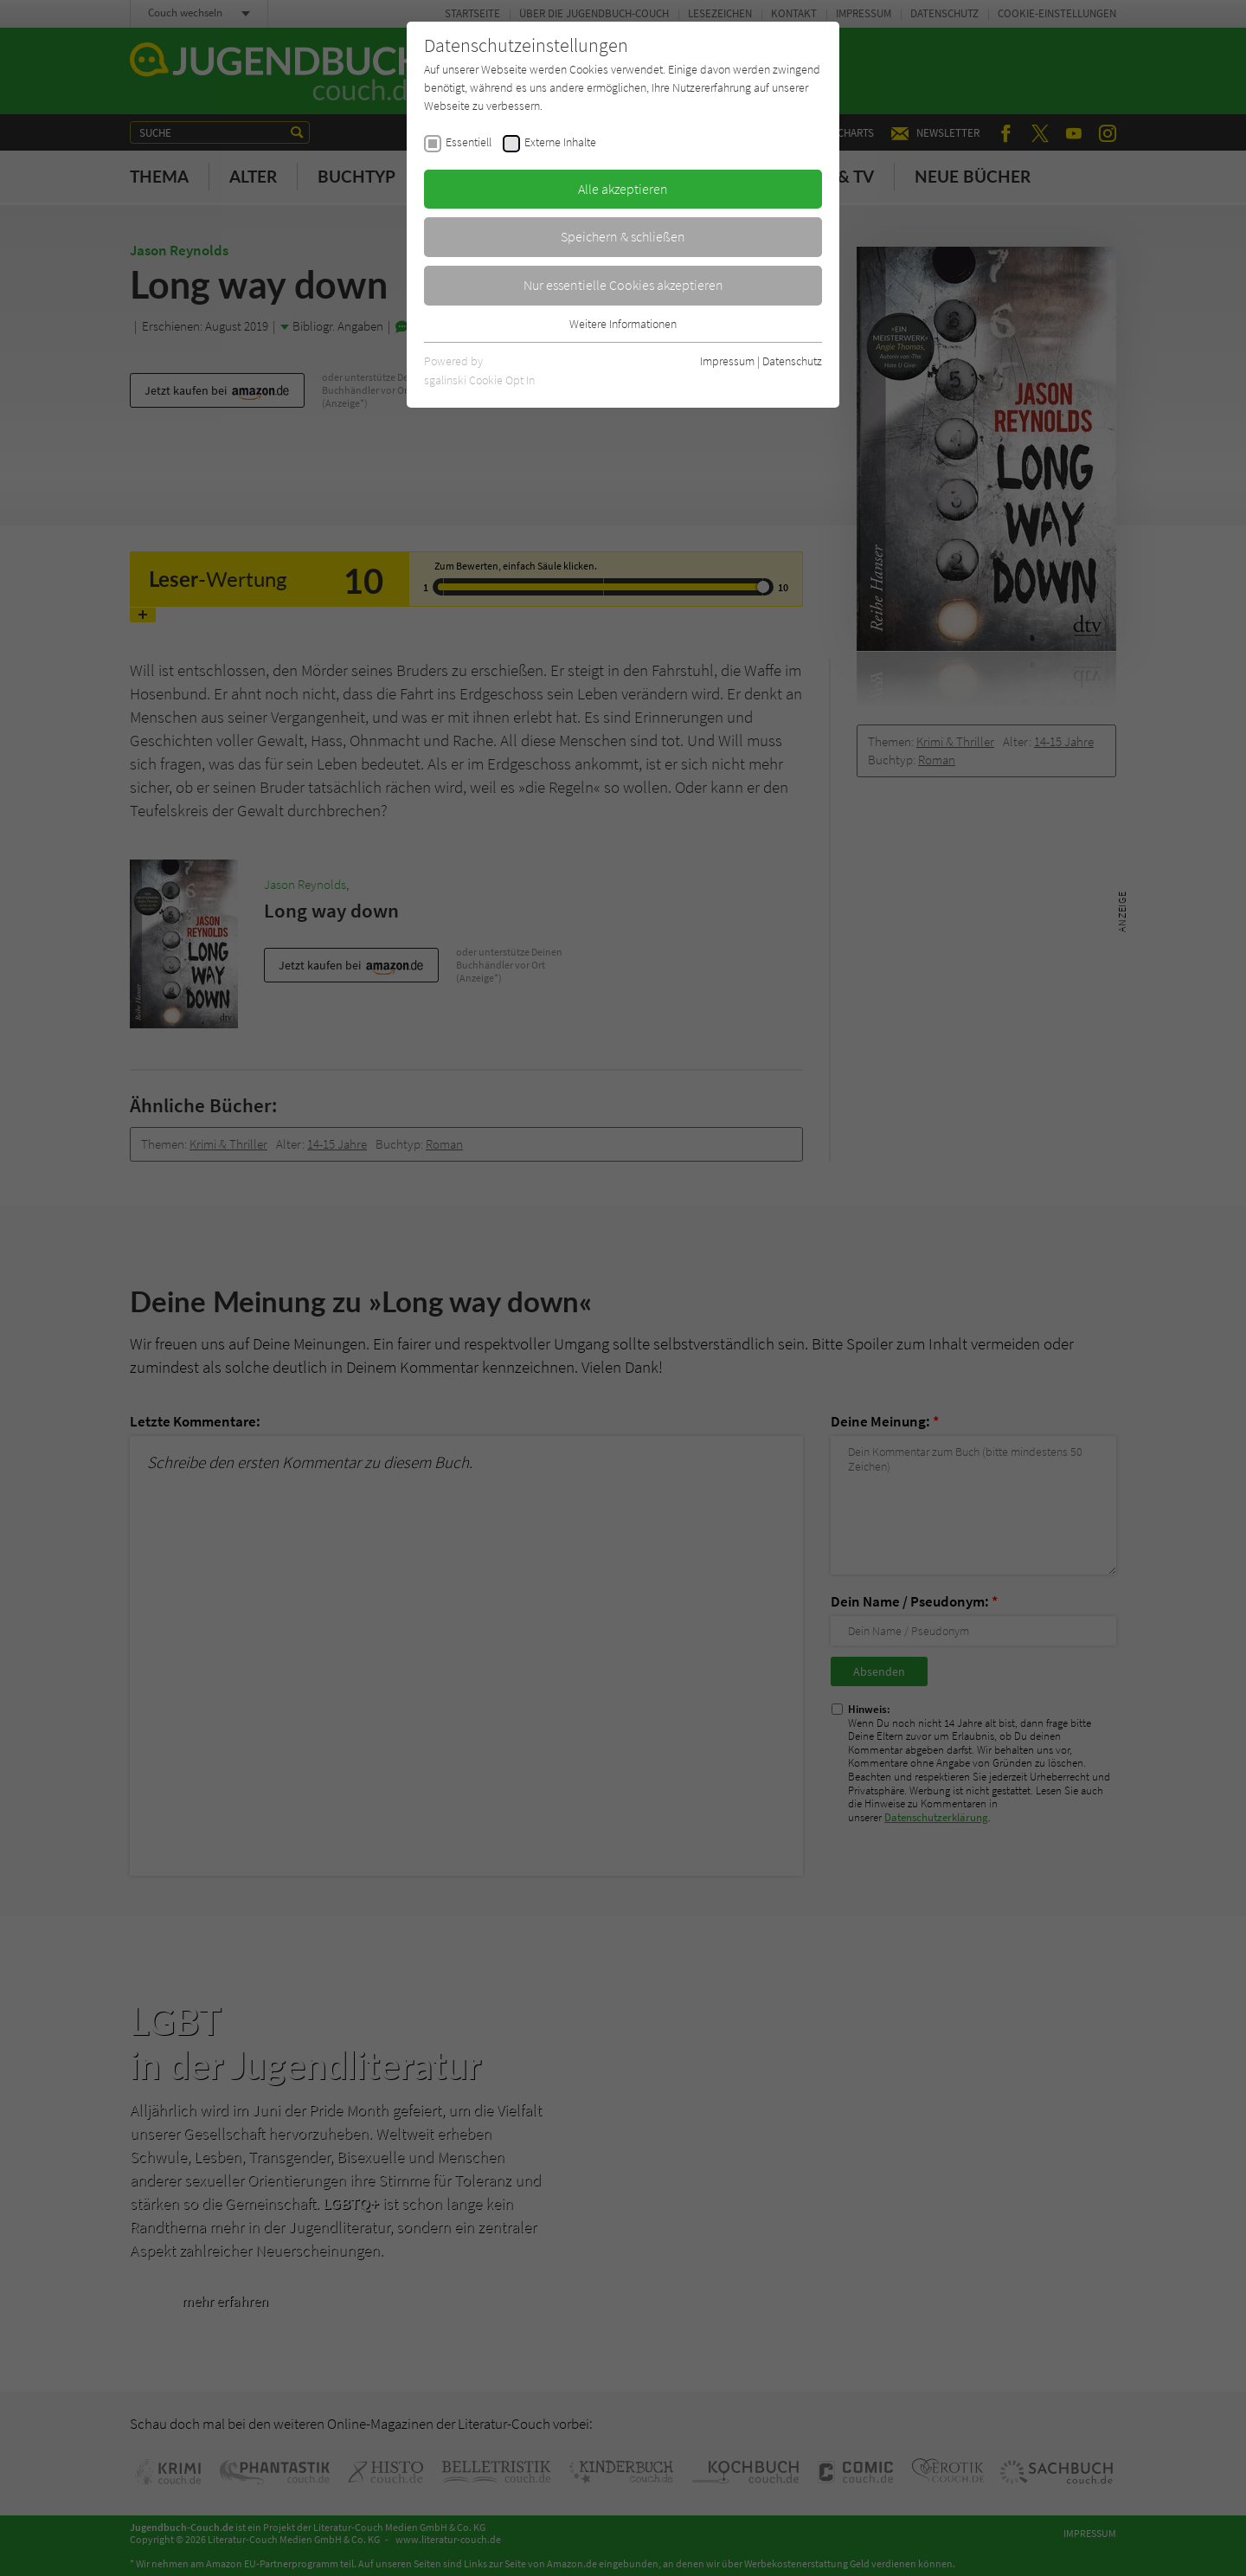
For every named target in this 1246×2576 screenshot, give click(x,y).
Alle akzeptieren (623, 188)
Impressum (727, 361)
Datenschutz (792, 361)
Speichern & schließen (623, 236)
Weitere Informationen (623, 324)
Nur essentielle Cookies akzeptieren (623, 284)
